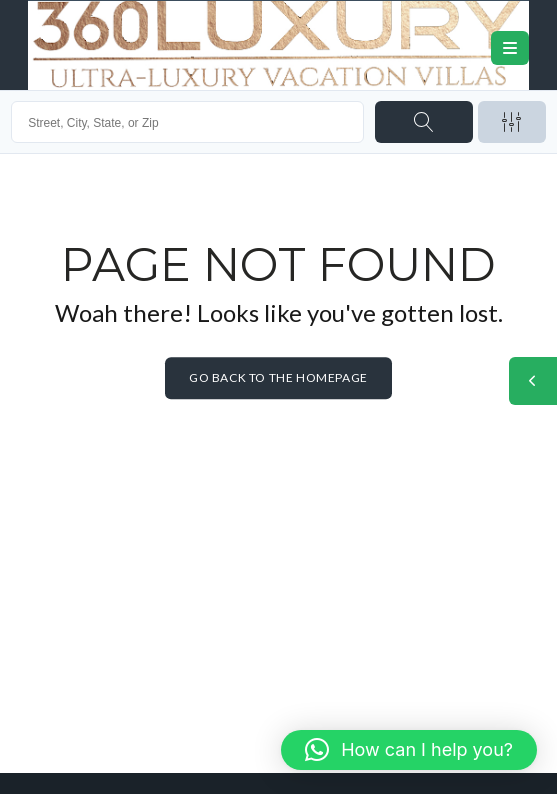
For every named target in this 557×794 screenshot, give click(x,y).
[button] (409, 750)
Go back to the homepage (278, 378)
